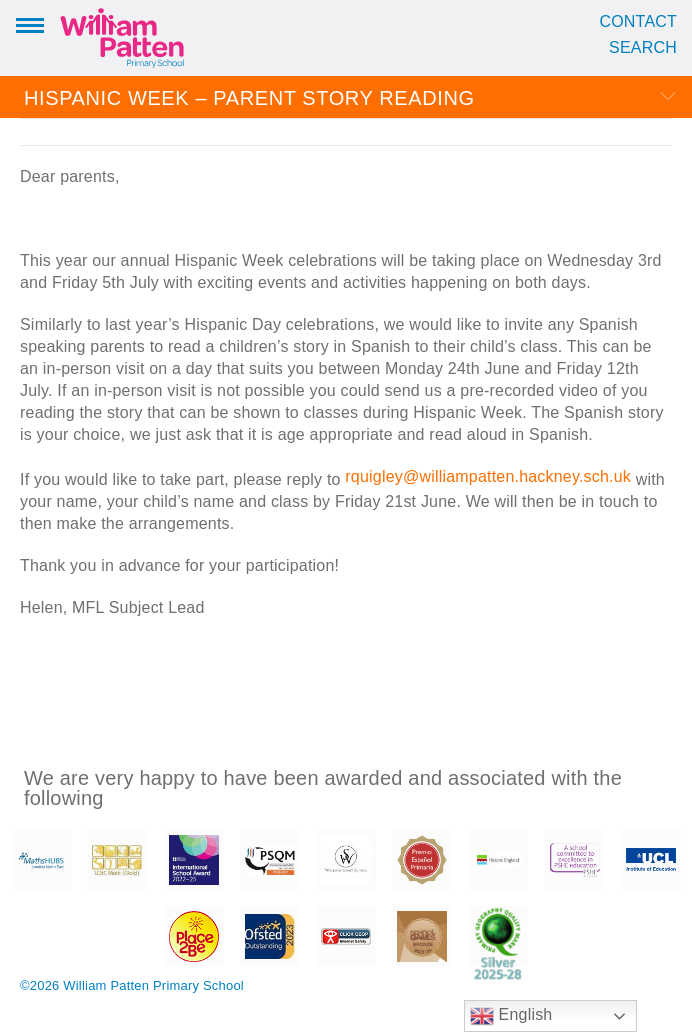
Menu (30, 24)
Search (643, 48)
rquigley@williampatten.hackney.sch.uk (488, 476)
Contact (638, 22)
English (511, 1016)
